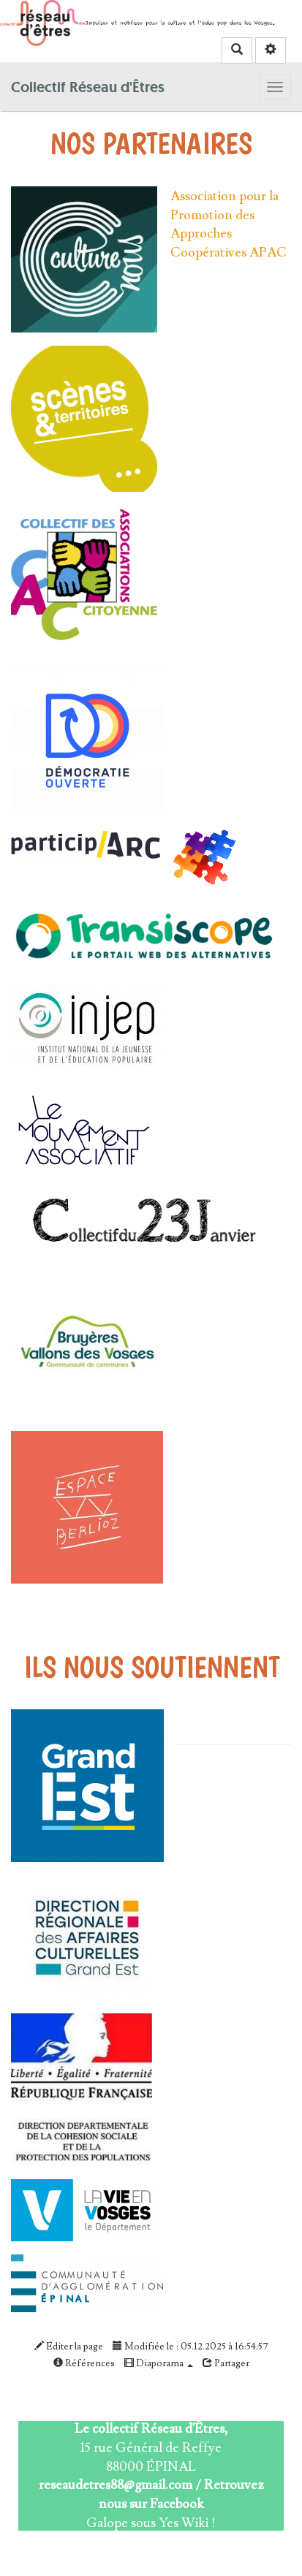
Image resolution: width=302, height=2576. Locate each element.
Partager (226, 2363)
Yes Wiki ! (187, 2523)
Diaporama (158, 2363)
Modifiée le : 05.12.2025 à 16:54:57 (190, 2346)
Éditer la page (68, 2346)
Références (84, 2363)
